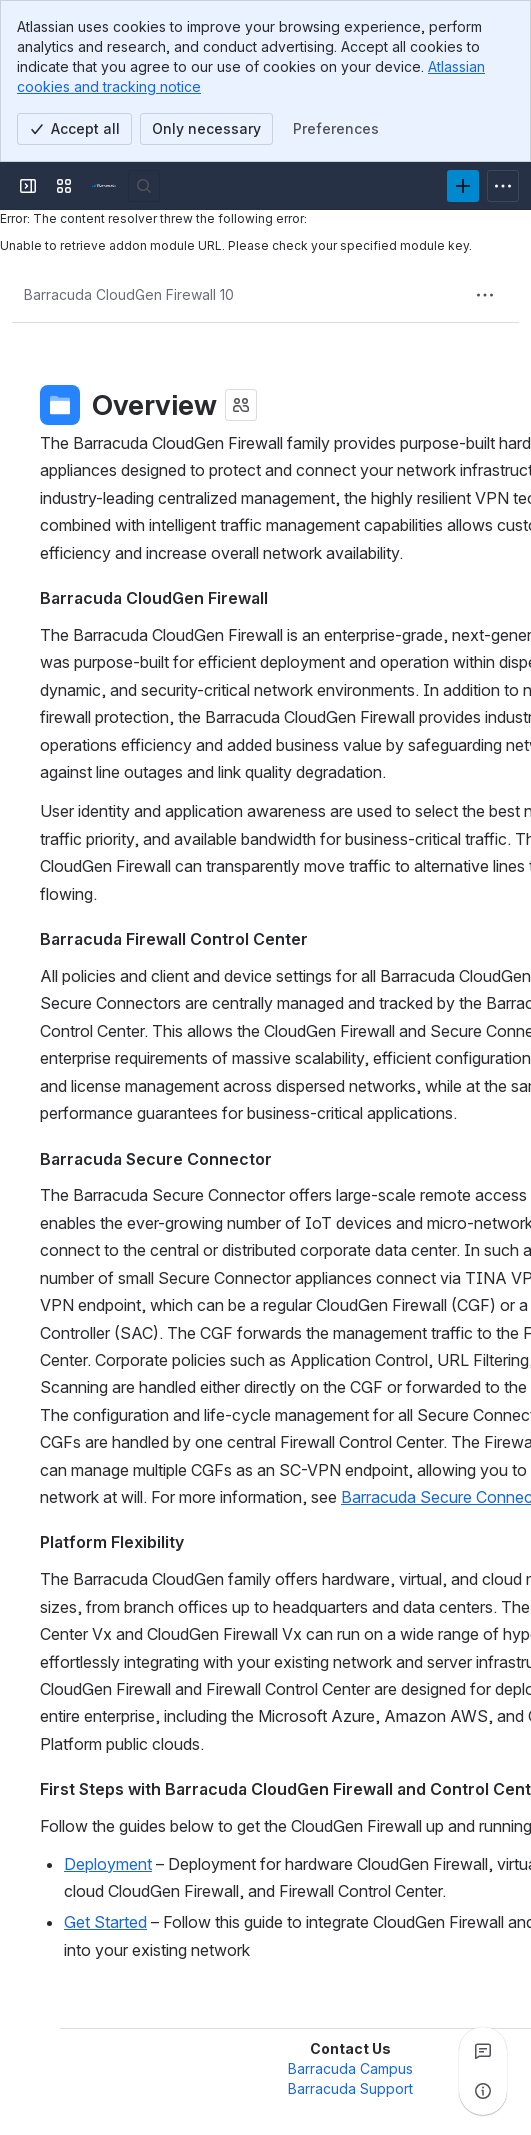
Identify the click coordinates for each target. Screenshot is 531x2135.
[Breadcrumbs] (129, 295)
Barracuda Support (350, 2088)
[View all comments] (483, 2051)
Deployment (108, 1864)
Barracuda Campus (350, 2068)
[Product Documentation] (104, 186)
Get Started (105, 1922)
